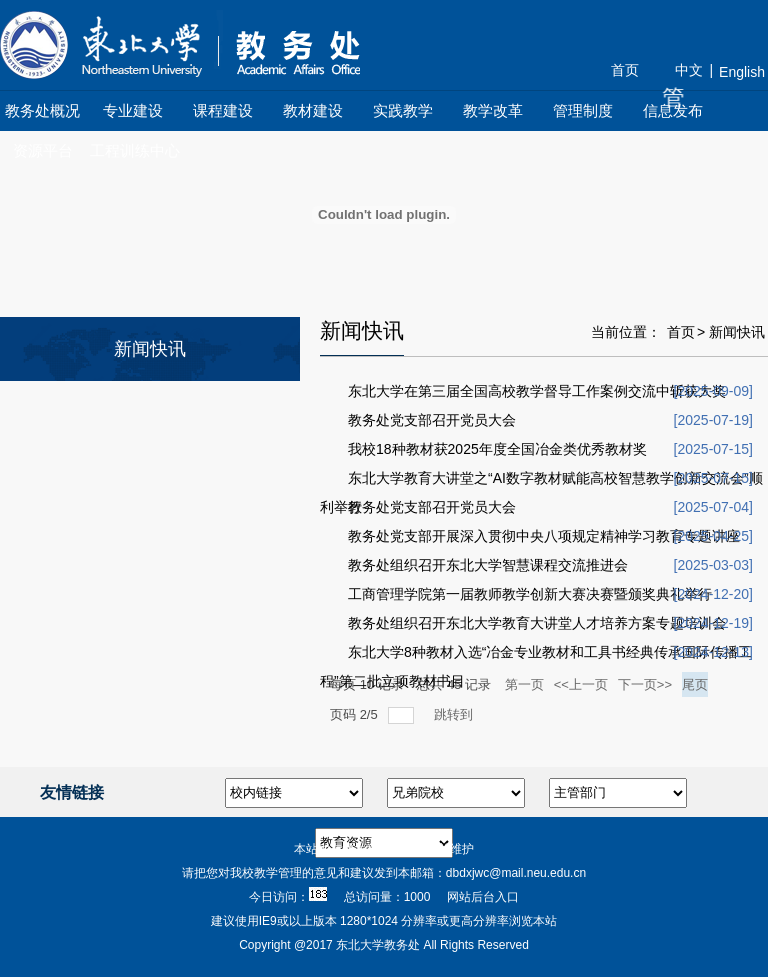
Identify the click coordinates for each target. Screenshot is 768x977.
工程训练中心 (135, 150)
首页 (625, 70)
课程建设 (223, 110)
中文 (689, 70)
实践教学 (403, 110)
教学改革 (493, 110)
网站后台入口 (483, 897)
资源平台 (43, 150)
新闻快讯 (737, 332)
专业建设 (133, 110)
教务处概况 (42, 110)
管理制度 (583, 110)
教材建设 (313, 110)
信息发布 (673, 110)
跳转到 (455, 714)
